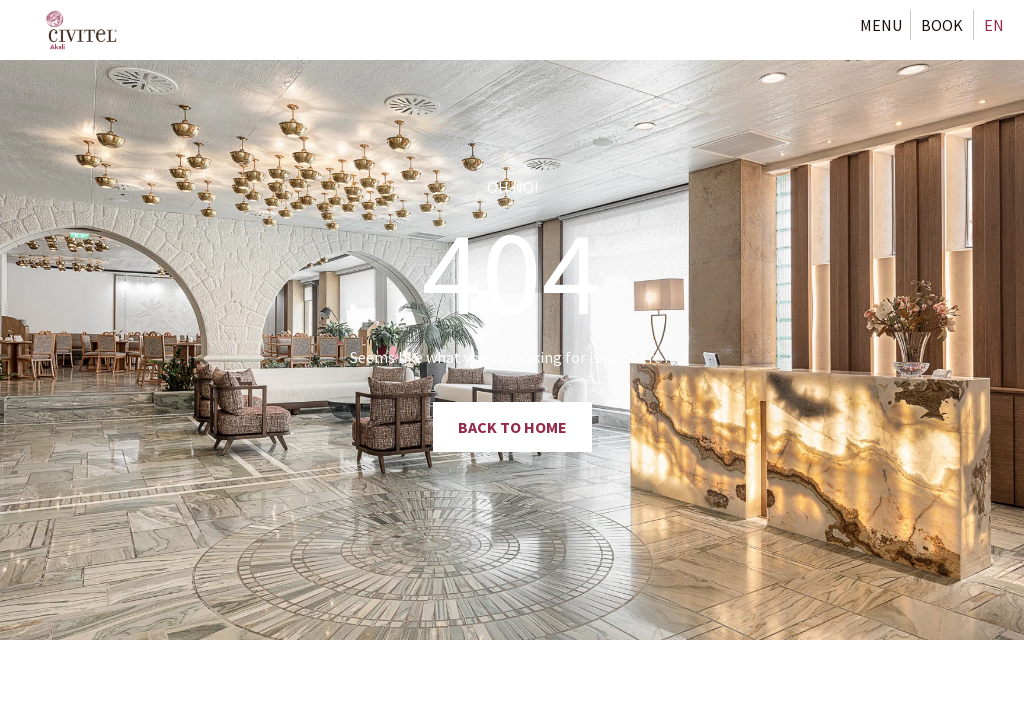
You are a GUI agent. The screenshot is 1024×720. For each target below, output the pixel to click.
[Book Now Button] (942, 25)
